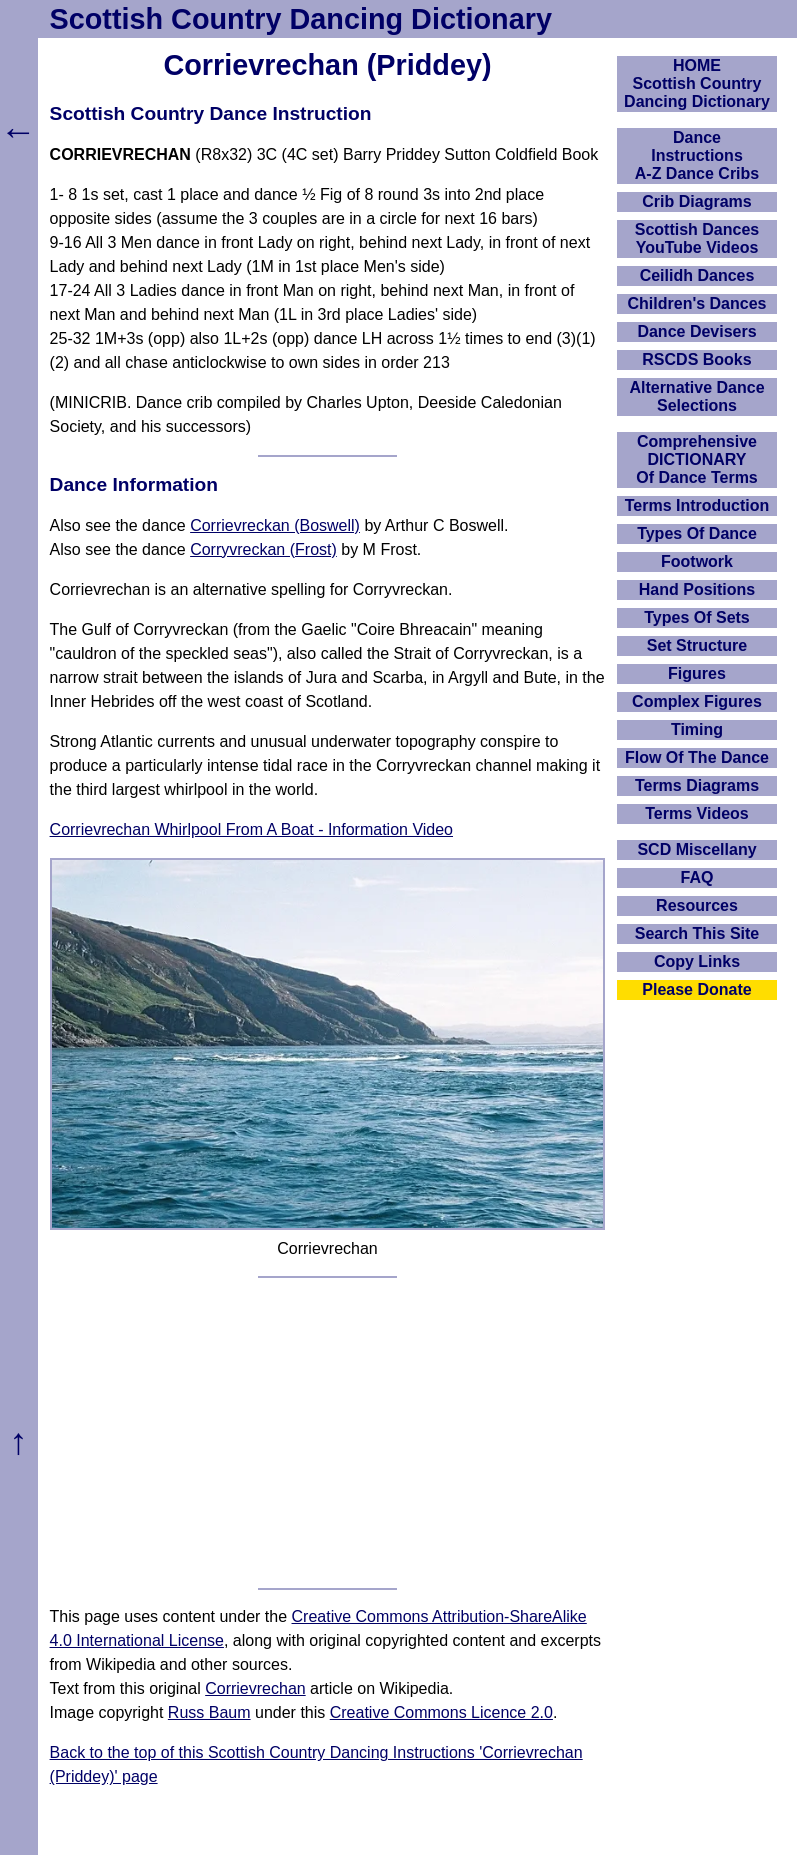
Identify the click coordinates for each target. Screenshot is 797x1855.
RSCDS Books (696, 359)
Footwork (697, 561)
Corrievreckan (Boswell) (275, 525)
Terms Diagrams (697, 785)
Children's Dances (697, 303)
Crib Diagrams (696, 201)
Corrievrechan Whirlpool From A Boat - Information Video (251, 829)
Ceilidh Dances (697, 275)
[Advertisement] (328, 1433)
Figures (697, 673)
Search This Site (697, 933)
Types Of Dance (697, 533)
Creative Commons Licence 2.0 (441, 1712)
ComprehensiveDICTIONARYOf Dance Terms (697, 459)
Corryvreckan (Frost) (263, 549)
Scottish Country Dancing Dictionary (301, 19)
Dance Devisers (696, 331)
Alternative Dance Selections (696, 396)
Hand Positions (697, 589)
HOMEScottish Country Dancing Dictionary (697, 83)
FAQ (697, 877)
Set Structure (697, 645)
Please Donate (696, 989)
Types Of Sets (697, 617)
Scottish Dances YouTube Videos (697, 238)
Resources (697, 905)
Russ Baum (209, 1712)
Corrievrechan (255, 1688)
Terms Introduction (697, 505)
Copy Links (697, 961)
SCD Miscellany (696, 849)
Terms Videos (696, 813)
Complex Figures (697, 701)
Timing (697, 729)
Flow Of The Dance (697, 757)
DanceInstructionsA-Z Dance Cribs (697, 155)
